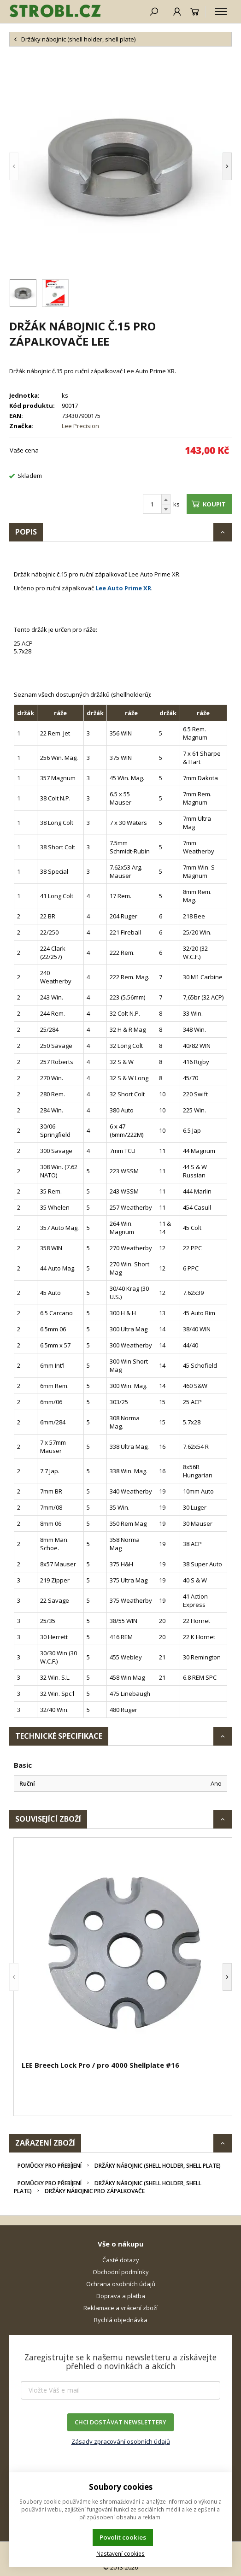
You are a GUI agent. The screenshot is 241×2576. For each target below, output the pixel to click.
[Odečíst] (165, 509)
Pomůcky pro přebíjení (50, 2166)
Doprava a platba (120, 2296)
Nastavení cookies (120, 2553)
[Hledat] (153, 11)
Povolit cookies (123, 2537)
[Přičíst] (165, 499)
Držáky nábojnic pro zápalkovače (95, 2191)
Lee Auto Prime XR (123, 588)
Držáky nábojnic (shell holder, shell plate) (157, 2166)
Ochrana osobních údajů (120, 2284)
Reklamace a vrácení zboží (120, 2308)
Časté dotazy (120, 2260)
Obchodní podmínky (121, 2272)
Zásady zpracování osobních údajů (120, 2441)
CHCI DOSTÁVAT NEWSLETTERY (120, 2422)
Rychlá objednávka (120, 2320)
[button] (27, 166)
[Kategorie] (221, 11)
